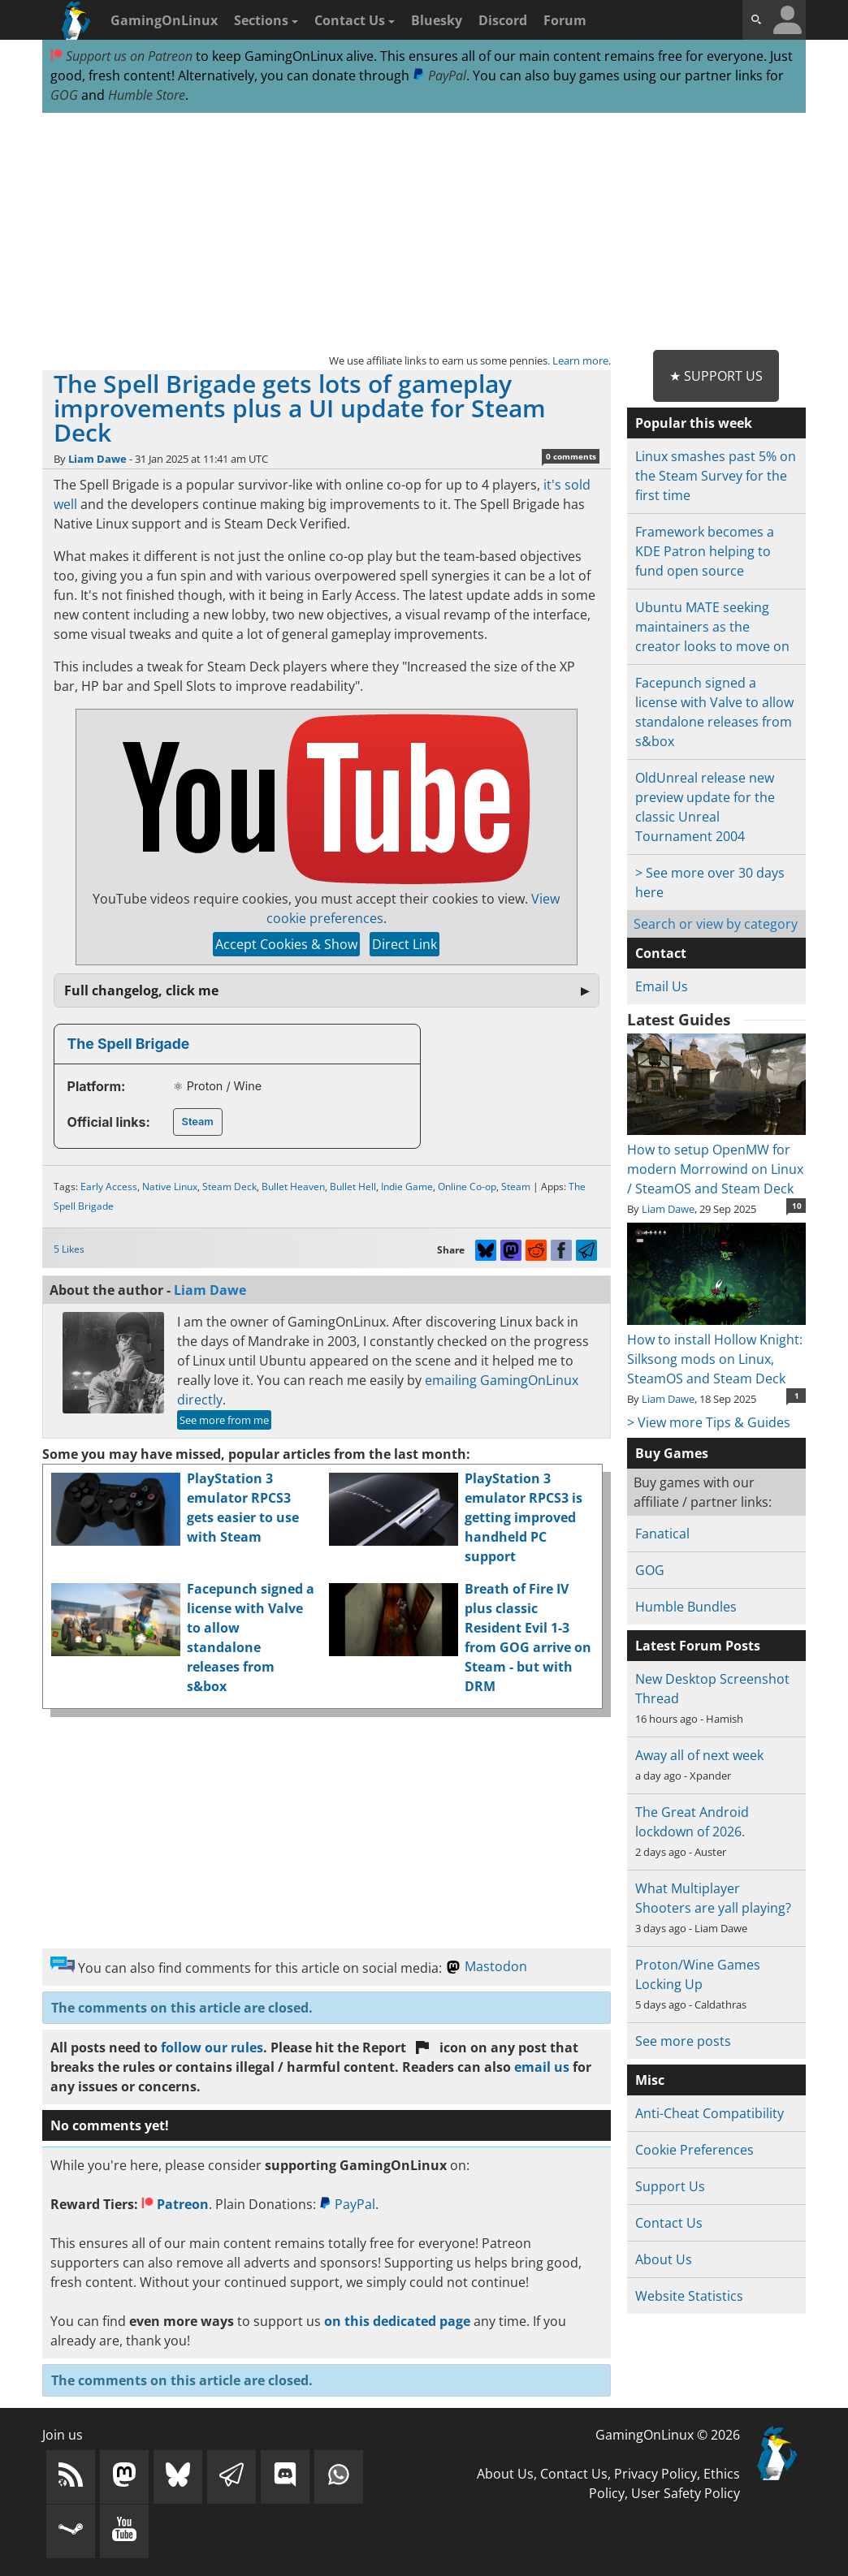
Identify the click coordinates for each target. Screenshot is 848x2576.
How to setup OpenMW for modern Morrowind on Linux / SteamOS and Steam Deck (717, 1159)
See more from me (224, 1420)
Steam (198, 1121)
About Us (663, 2259)
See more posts (683, 2041)
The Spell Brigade (128, 1043)
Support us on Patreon (121, 56)
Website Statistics (689, 2296)
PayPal (439, 75)
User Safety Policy (685, 2493)
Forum (564, 20)
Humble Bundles (686, 1607)
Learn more (580, 360)
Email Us (661, 986)
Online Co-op (467, 1186)
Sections (266, 20)
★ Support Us (716, 376)
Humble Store (146, 95)
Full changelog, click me (141, 990)
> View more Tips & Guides (708, 1422)
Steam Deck (229, 1186)
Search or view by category (716, 924)
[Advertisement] (424, 232)
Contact (660, 953)
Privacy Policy (655, 2474)
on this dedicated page (397, 2321)
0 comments (571, 456)
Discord (502, 20)
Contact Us (354, 20)
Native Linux (169, 1186)
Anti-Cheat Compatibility (709, 2113)
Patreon (175, 2204)
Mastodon (487, 1966)
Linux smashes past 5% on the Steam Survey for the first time (715, 475)
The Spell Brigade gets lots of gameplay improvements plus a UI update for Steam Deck (300, 408)
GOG (64, 95)
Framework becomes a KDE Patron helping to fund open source (704, 551)
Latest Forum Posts (697, 1646)
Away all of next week (699, 1755)
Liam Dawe (97, 458)
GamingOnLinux (164, 20)
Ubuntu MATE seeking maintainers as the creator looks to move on (712, 626)
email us (541, 2067)
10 (797, 1205)
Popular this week (693, 423)
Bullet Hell (353, 1186)
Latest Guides (678, 1019)
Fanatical (662, 1534)
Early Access (108, 1186)
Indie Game (407, 1186)
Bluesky (436, 20)
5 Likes (69, 1249)
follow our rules (212, 2047)
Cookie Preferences (694, 2150)
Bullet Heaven (293, 1186)
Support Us (670, 2186)
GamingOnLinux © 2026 (667, 2435)
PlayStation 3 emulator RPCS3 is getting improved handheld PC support (523, 1517)
